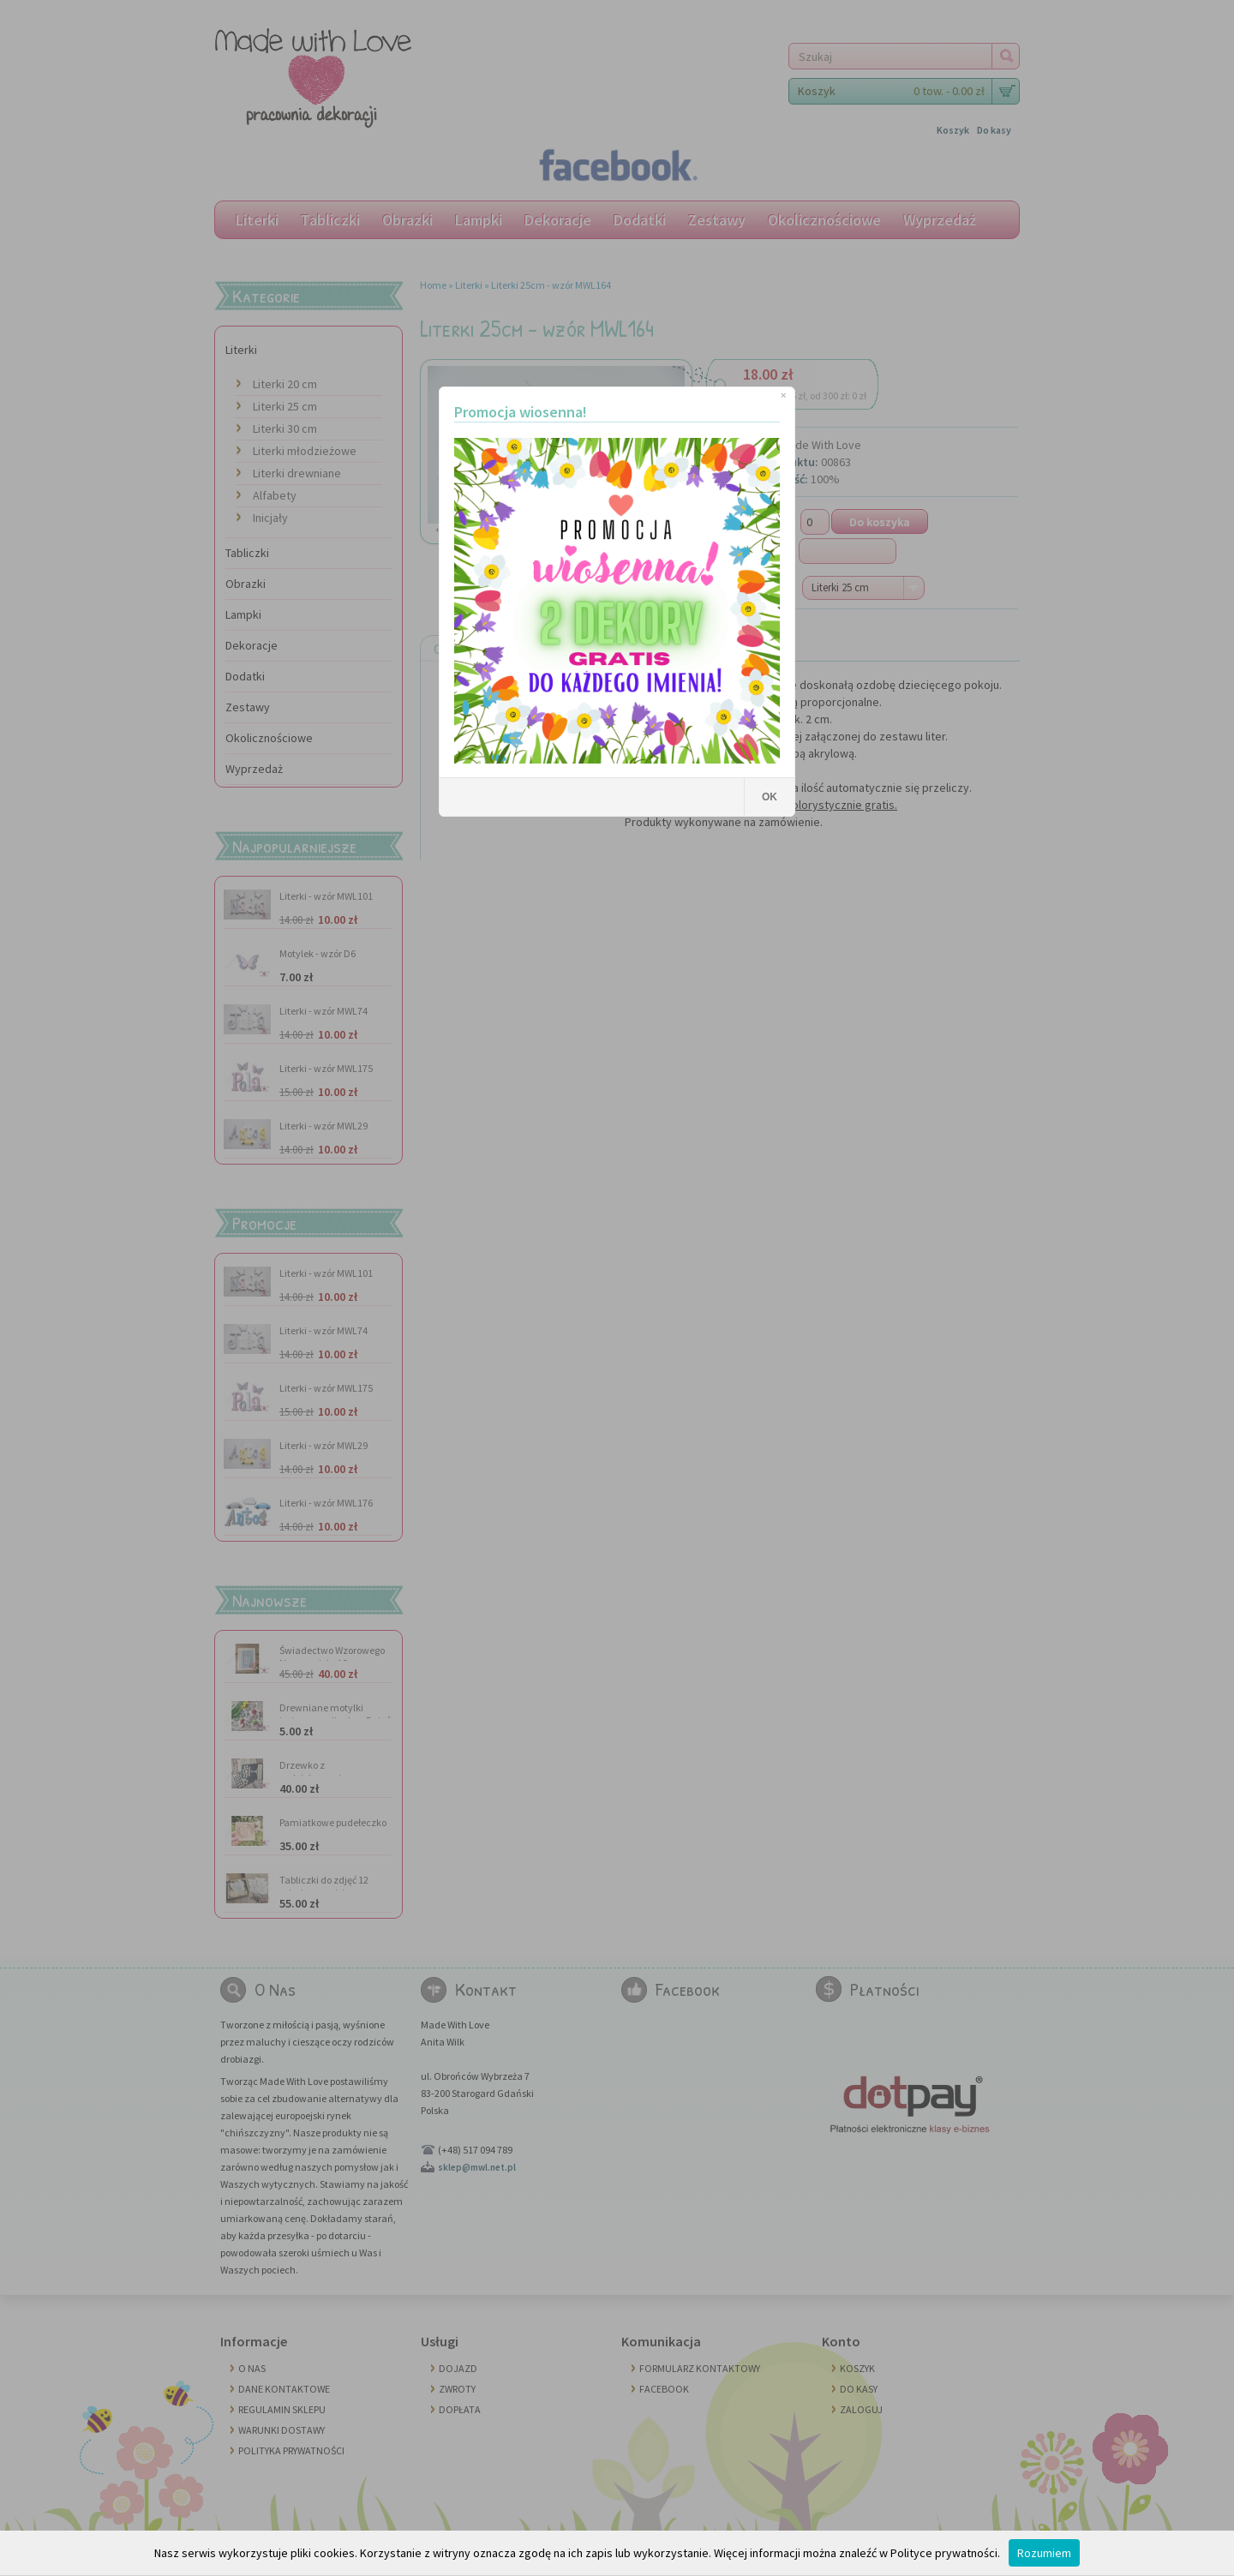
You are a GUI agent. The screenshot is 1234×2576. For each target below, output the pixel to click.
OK (769, 797)
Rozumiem (1044, 2553)
